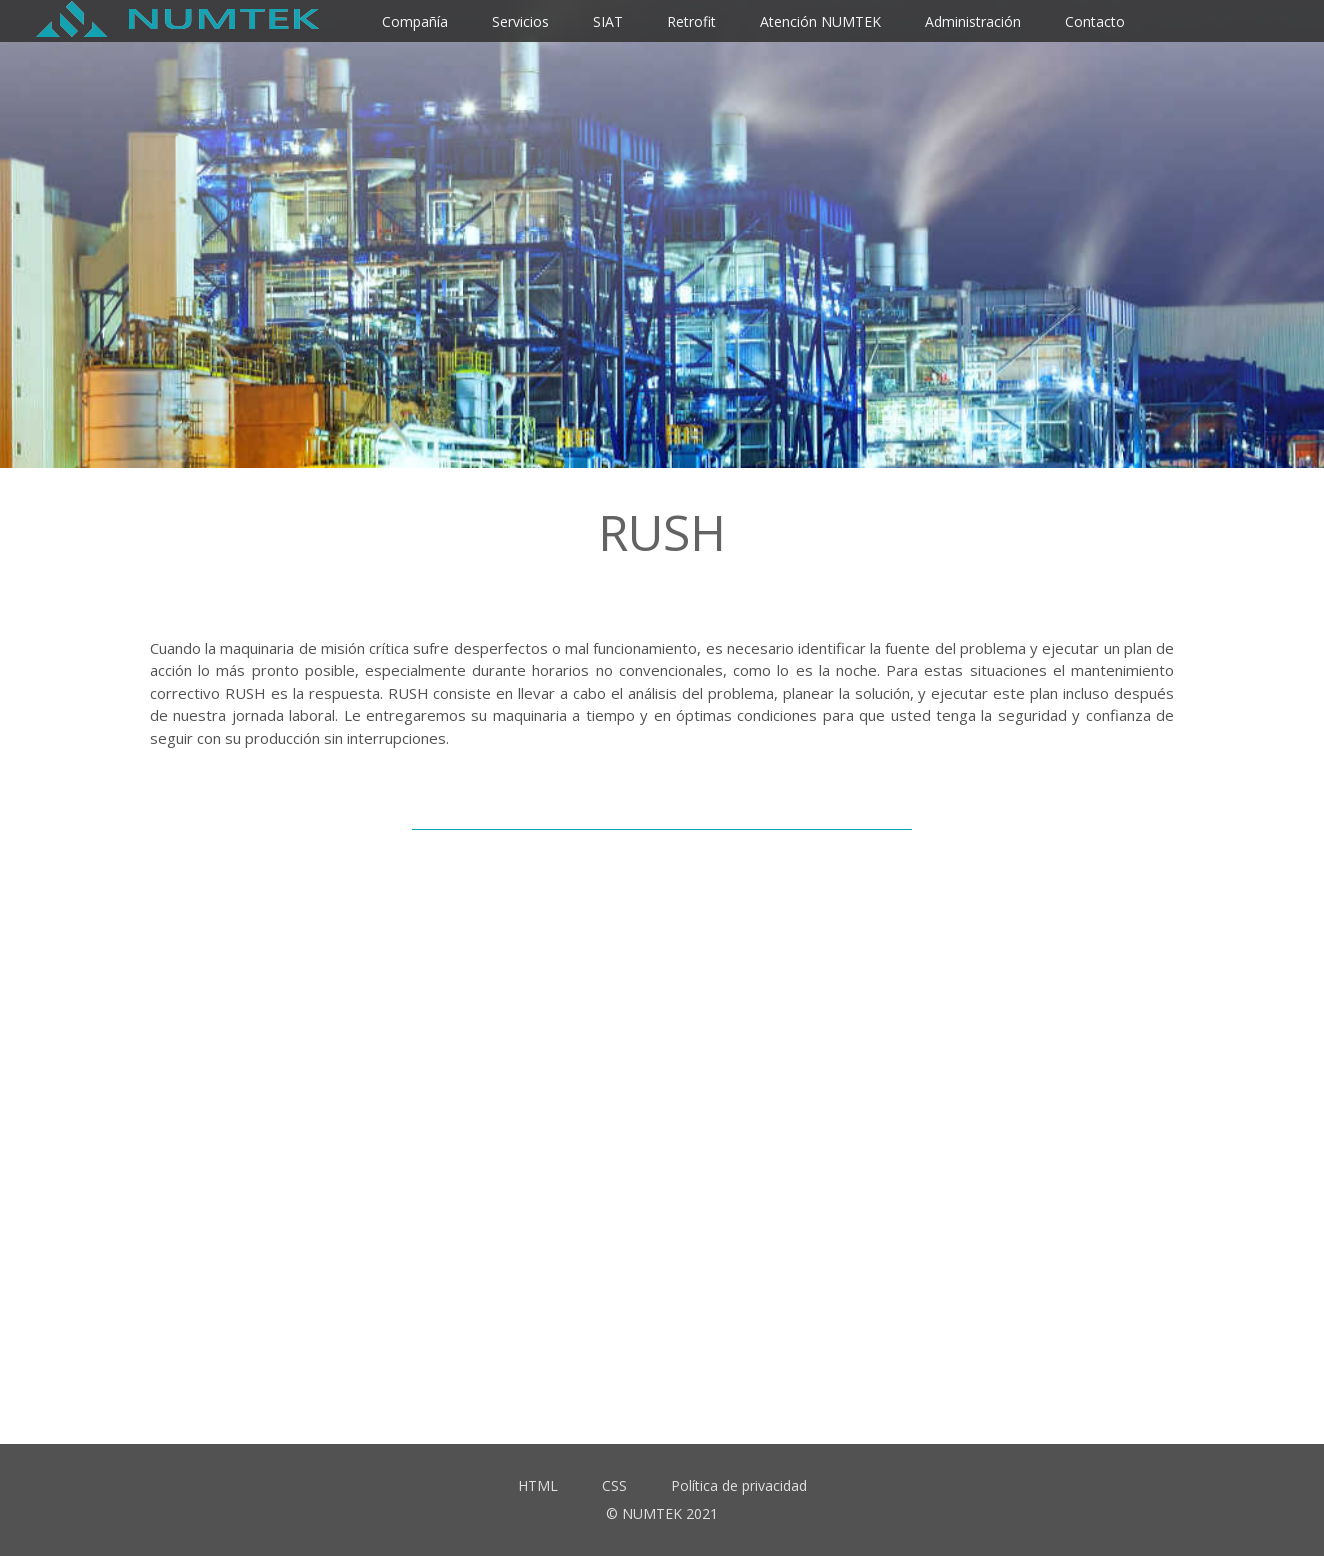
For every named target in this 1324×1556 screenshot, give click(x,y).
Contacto (1095, 21)
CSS (614, 1485)
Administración (973, 21)
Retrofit (691, 21)
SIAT (608, 21)
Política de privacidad (739, 1485)
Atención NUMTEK (820, 21)
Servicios (520, 21)
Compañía (415, 21)
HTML (538, 1485)
